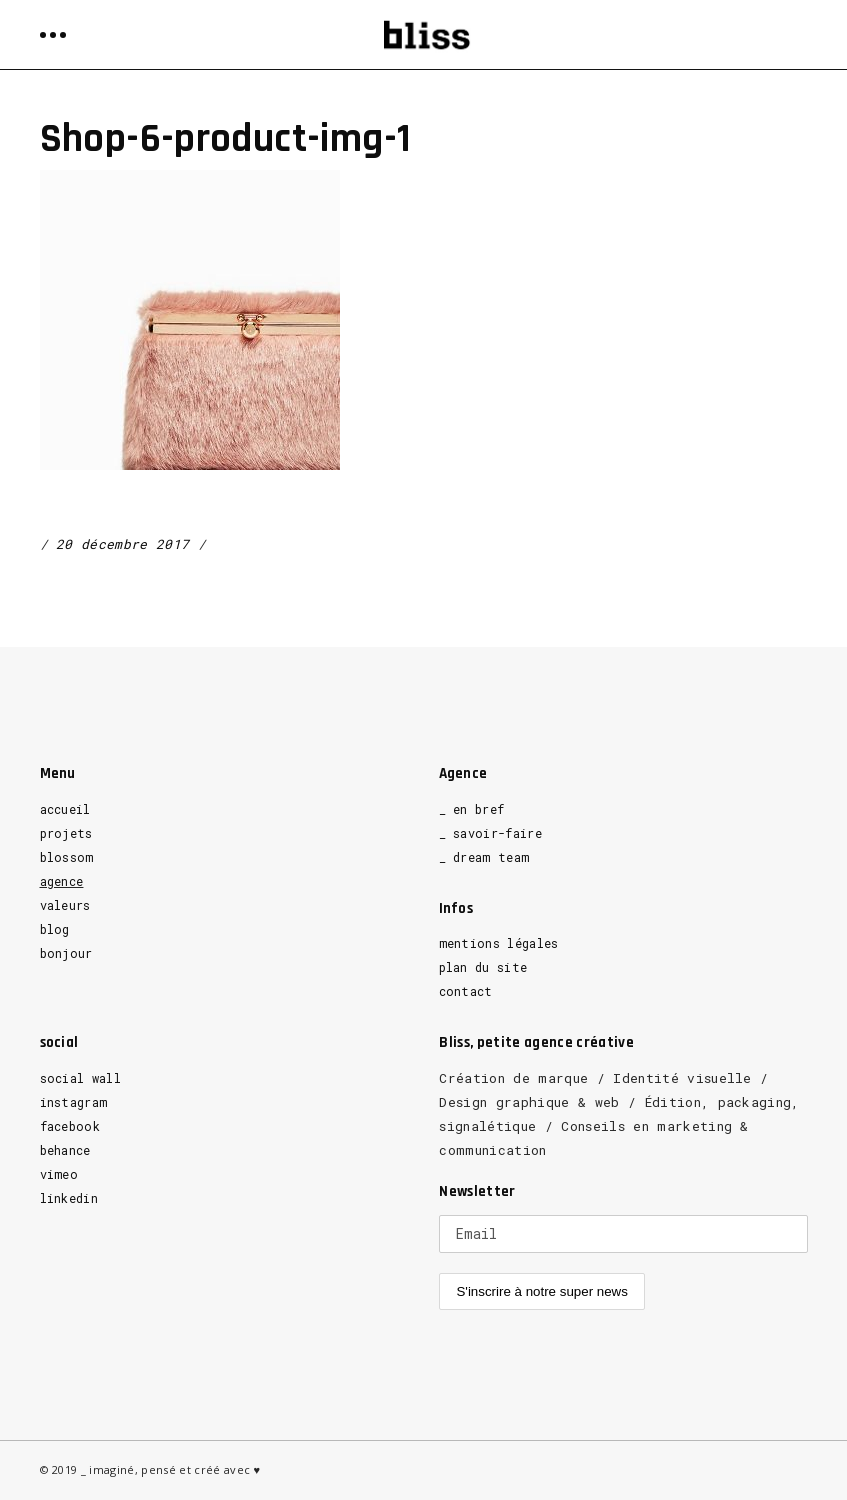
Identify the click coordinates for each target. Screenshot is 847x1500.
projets (66, 833)
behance (65, 1150)
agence (62, 881)
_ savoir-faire (491, 833)
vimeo (59, 1174)
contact (466, 991)
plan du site (483, 967)
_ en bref (472, 809)
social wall (81, 1078)
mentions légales (499, 943)
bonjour (66, 953)
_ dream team (484, 857)
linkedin (69, 1198)
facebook (70, 1126)
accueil (65, 809)
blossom (67, 857)
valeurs (65, 905)
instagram (74, 1102)
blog (55, 929)
